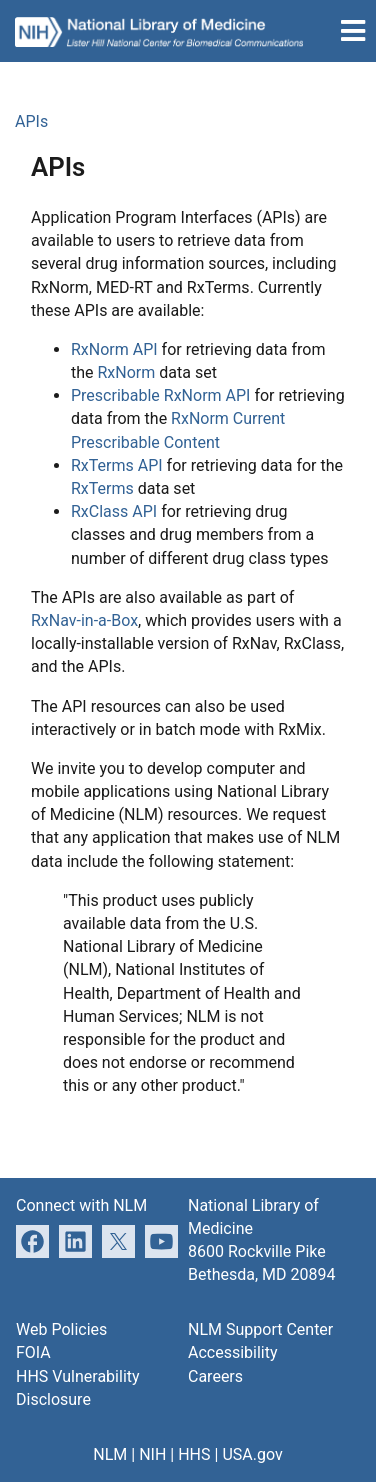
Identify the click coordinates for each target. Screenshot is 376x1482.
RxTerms (102, 488)
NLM (110, 1454)
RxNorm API (114, 349)
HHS (194, 1454)
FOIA (33, 1352)
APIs (31, 121)
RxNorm (127, 372)
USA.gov (252, 1454)
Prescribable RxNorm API (160, 395)
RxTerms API (117, 465)
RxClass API (114, 511)
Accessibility (233, 1352)
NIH (152, 1454)
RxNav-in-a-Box (84, 620)
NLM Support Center (260, 1329)
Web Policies (61, 1329)
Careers (215, 1376)
